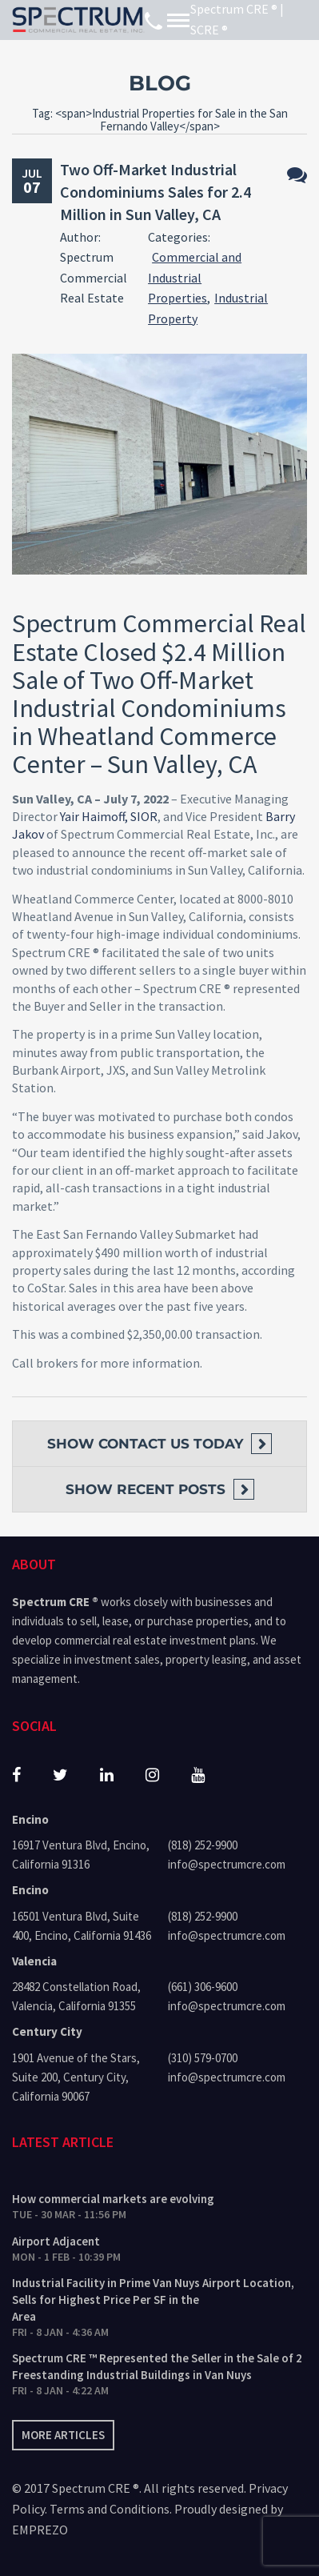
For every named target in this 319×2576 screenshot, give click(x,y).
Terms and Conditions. (111, 2509)
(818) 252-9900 (202, 1845)
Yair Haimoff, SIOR (109, 816)
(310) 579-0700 (202, 2057)
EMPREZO (40, 2530)
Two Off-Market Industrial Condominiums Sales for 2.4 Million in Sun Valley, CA (155, 191)
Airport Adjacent (56, 2241)
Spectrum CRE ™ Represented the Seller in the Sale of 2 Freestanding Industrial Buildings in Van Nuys (157, 2366)
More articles (63, 2434)
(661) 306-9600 (202, 1986)
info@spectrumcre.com (226, 1864)
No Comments (297, 175)
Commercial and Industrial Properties (194, 277)
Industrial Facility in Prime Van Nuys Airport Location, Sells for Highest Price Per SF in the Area (153, 2299)
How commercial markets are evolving (113, 2198)
